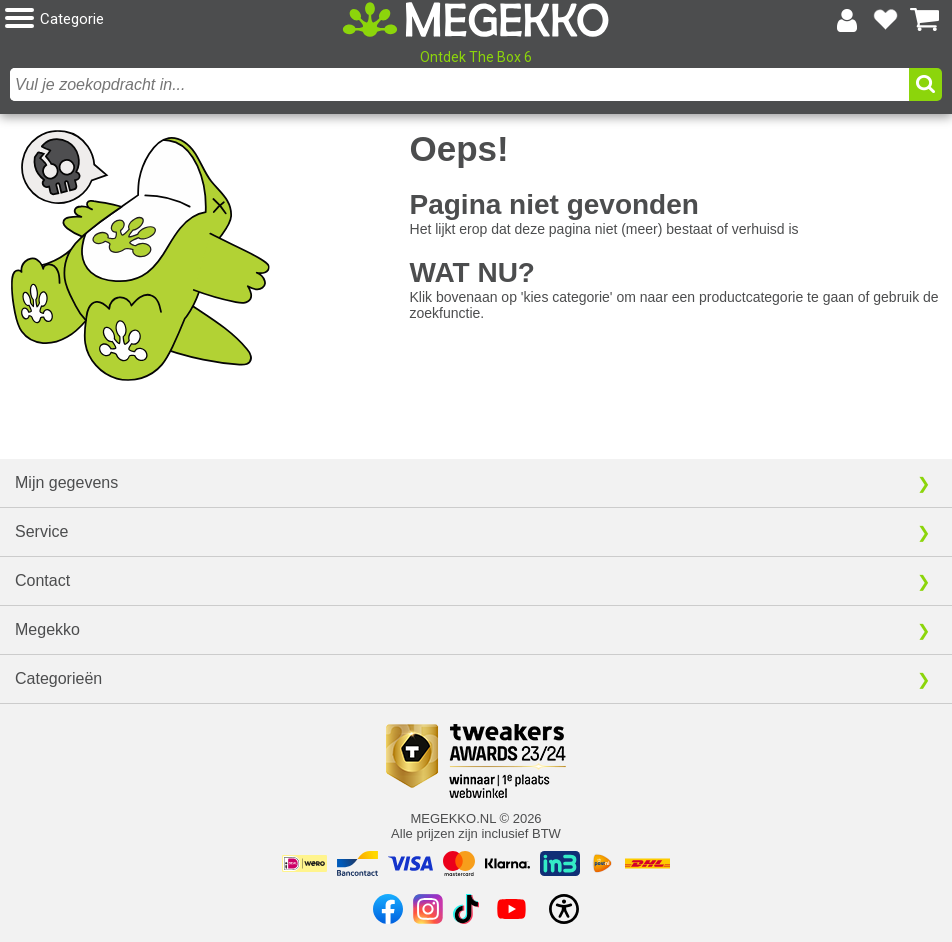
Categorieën (58, 678)
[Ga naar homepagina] (475, 19)
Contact (42, 580)
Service (41, 531)
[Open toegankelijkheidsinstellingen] (564, 909)
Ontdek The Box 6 (476, 57)
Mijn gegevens (66, 482)
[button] (161, 19)
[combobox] (459, 84)
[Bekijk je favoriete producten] (886, 20)
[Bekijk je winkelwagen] (925, 20)
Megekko (47, 629)
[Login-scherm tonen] (847, 20)
